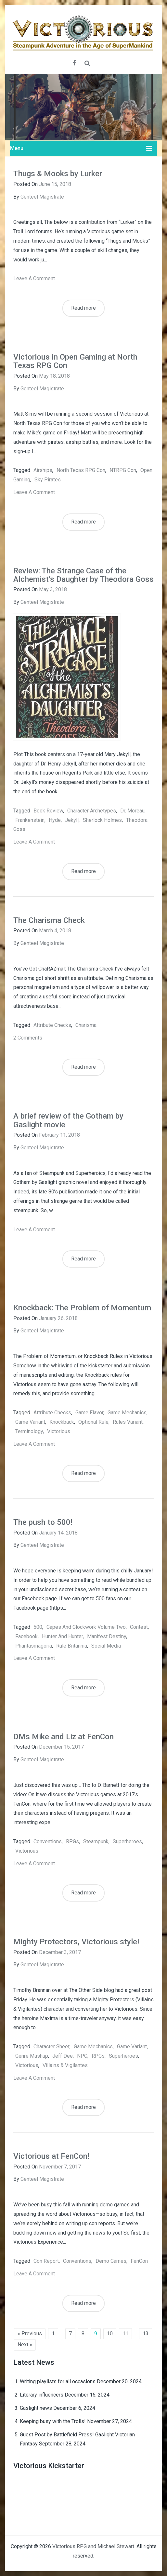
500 (37, 1627)
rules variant (128, 1422)
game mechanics (127, 1412)
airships (42, 470)
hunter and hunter (62, 1636)
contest (139, 1627)
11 (125, 2333)
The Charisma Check (49, 920)
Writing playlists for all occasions (58, 2381)
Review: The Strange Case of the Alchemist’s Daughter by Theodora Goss (83, 575)
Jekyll (72, 820)
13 (145, 2333)
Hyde (55, 820)
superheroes (127, 1841)
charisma (85, 1025)
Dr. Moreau (132, 811)
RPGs (72, 1841)
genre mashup (31, 2056)
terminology (29, 1431)
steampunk (96, 1841)
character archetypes (91, 811)
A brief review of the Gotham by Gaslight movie (68, 1120)
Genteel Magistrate (42, 197)
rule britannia (71, 1646)
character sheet (51, 2046)
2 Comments (27, 1038)
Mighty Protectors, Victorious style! (76, 1941)
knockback (61, 1422)
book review (48, 811)
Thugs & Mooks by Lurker (57, 173)
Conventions (47, 1841)
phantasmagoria (33, 1646)
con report (46, 2261)
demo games (111, 2261)
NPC (82, 2056)
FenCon (139, 2261)
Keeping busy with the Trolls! (53, 2421)
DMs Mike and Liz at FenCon (63, 1736)
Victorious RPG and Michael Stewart (93, 2546)
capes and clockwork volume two (86, 1627)
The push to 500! (42, 1522)
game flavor (89, 1412)
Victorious (58, 1431)
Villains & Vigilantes (65, 2065)
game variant (30, 1422)
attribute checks (52, 1025)
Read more (83, 308)
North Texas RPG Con (81, 470)
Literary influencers (41, 2395)
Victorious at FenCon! (51, 2156)
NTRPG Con (122, 470)
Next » (25, 2344)
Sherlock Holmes (102, 820)
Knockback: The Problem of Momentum (82, 1307)
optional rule (93, 1422)
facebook (26, 1636)
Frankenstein (30, 820)
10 (110, 2333)
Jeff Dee (62, 2056)
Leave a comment (34, 278)
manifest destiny (106, 1636)
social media (106, 1646)
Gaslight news (36, 2408)
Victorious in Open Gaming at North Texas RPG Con (75, 361)
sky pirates (47, 480)
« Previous (30, 2333)
